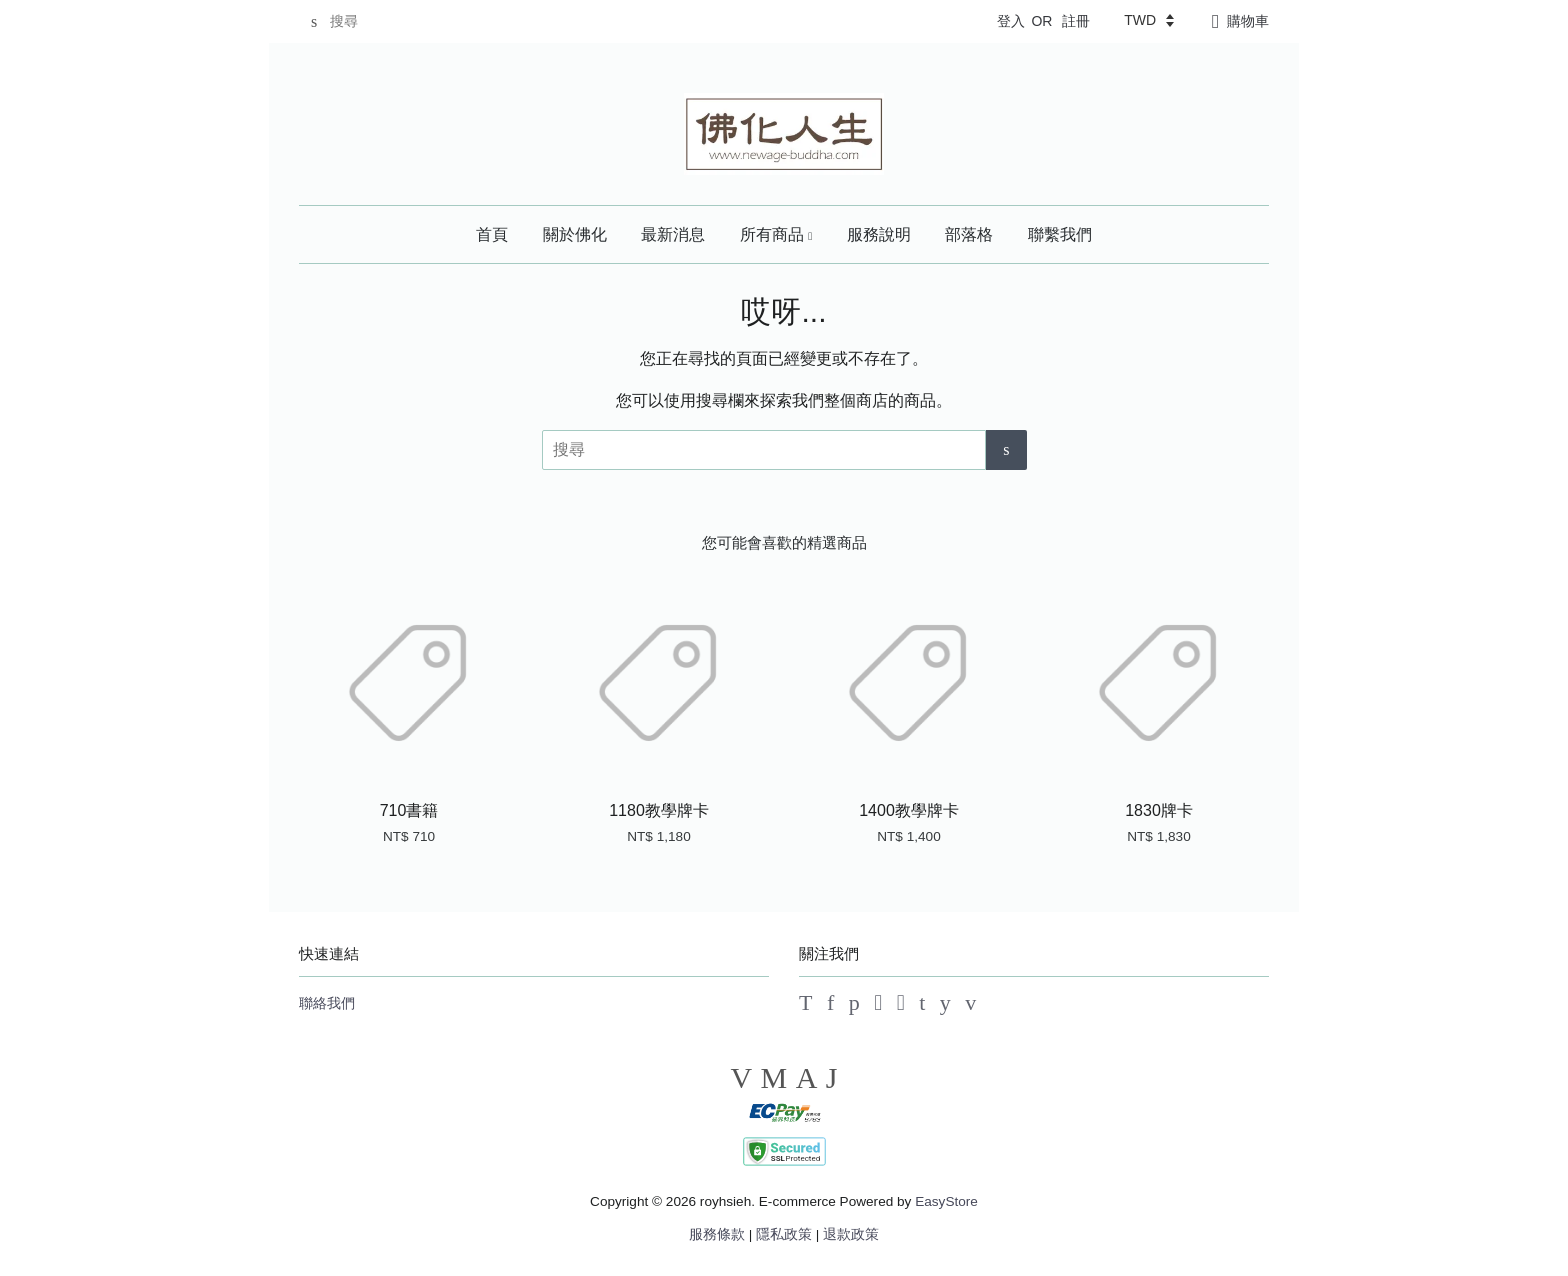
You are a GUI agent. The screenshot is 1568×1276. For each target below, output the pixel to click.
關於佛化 (575, 234)
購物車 (1248, 21)
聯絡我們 (327, 1003)
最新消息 (673, 234)
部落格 (969, 234)
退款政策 (851, 1234)
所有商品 (776, 234)
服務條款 (717, 1234)
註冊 (1076, 21)
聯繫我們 (1060, 234)
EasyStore (946, 1201)
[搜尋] (359, 21)
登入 (1011, 21)
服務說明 (879, 234)
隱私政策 (784, 1234)
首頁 (492, 234)
